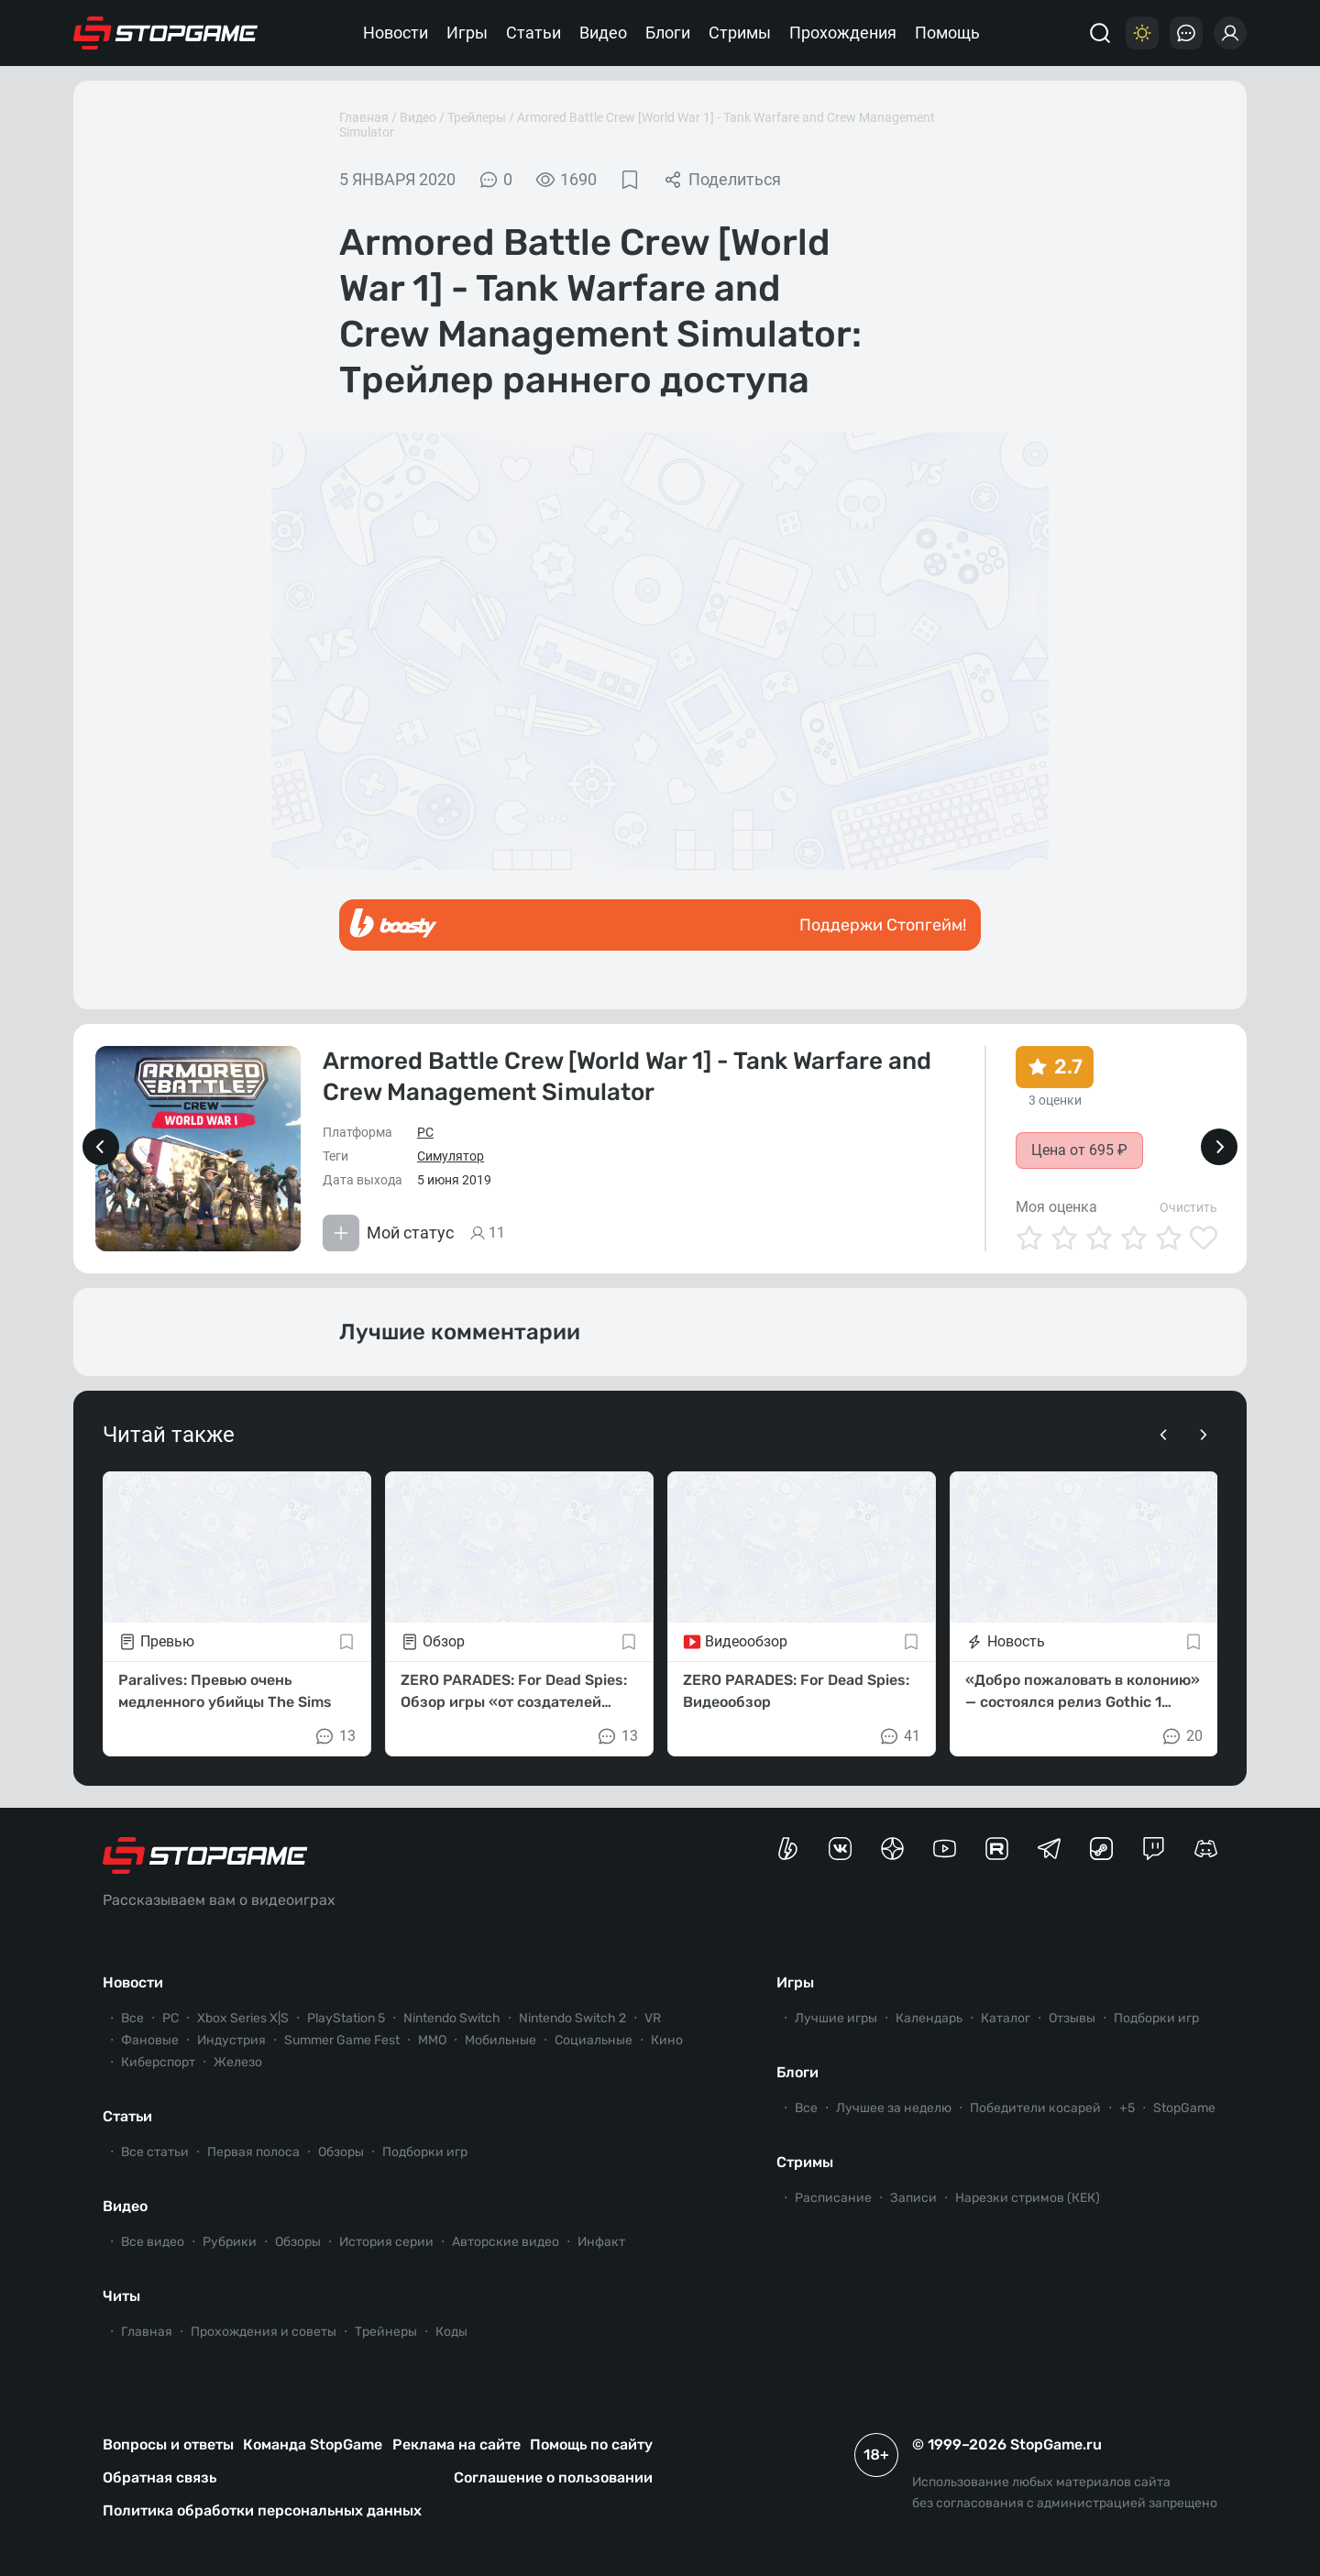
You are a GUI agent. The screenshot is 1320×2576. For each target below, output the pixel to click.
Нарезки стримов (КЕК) (1027, 2198)
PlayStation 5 (346, 2018)
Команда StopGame (312, 2444)
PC (425, 1132)
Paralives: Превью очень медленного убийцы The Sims (225, 1691)
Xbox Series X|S (243, 2018)
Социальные (593, 2040)
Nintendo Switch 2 (572, 2018)
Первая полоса (253, 2152)
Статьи (533, 32)
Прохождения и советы (263, 2331)
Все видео (152, 2242)
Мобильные (500, 2040)
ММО (432, 2040)
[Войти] (1230, 33)
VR (652, 2018)
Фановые (150, 2040)
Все (132, 2018)
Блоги (667, 32)
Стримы (740, 32)
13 (335, 1736)
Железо (238, 2062)
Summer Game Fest (342, 2040)
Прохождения (842, 32)
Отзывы (1072, 2018)
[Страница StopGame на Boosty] (787, 1848)
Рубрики (230, 2242)
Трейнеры (386, 2331)
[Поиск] (1100, 33)
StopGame (1184, 2108)
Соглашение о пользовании (553, 2477)
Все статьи (155, 2152)
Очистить (1188, 1207)
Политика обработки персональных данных (262, 2510)
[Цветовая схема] (1142, 33)
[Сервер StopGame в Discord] (1205, 1848)
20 (1181, 1736)
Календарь (929, 2018)
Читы (121, 2296)
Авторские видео (505, 2242)
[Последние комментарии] (1186, 33)
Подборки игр (425, 2152)
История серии (386, 2242)
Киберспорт (158, 2062)
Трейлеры (476, 117)
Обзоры (341, 2152)
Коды (451, 2331)
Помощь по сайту (591, 2444)
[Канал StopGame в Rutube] (996, 1848)
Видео (603, 32)
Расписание (833, 2198)
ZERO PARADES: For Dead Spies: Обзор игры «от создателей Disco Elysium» (514, 1692)
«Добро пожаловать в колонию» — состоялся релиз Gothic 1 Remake (1082, 1692)
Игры (467, 32)
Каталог (1005, 2018)
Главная (364, 117)
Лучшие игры (836, 2018)
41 (899, 1736)
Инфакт (601, 2242)
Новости (395, 32)
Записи (913, 2198)
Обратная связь (159, 2477)
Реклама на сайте (456, 2444)
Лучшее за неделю (894, 2108)
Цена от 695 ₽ (1079, 1150)
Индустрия (231, 2040)
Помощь (947, 32)
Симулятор (450, 1156)
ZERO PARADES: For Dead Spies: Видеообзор (796, 1691)
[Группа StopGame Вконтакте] (840, 1848)
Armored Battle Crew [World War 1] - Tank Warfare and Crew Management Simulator (627, 1076)
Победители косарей (1035, 2108)
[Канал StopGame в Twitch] (1153, 1848)
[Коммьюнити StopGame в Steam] (1101, 1848)
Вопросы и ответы (168, 2444)
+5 (1127, 2108)
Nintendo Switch (451, 2018)
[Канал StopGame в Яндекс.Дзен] (892, 1848)
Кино (667, 2040)
